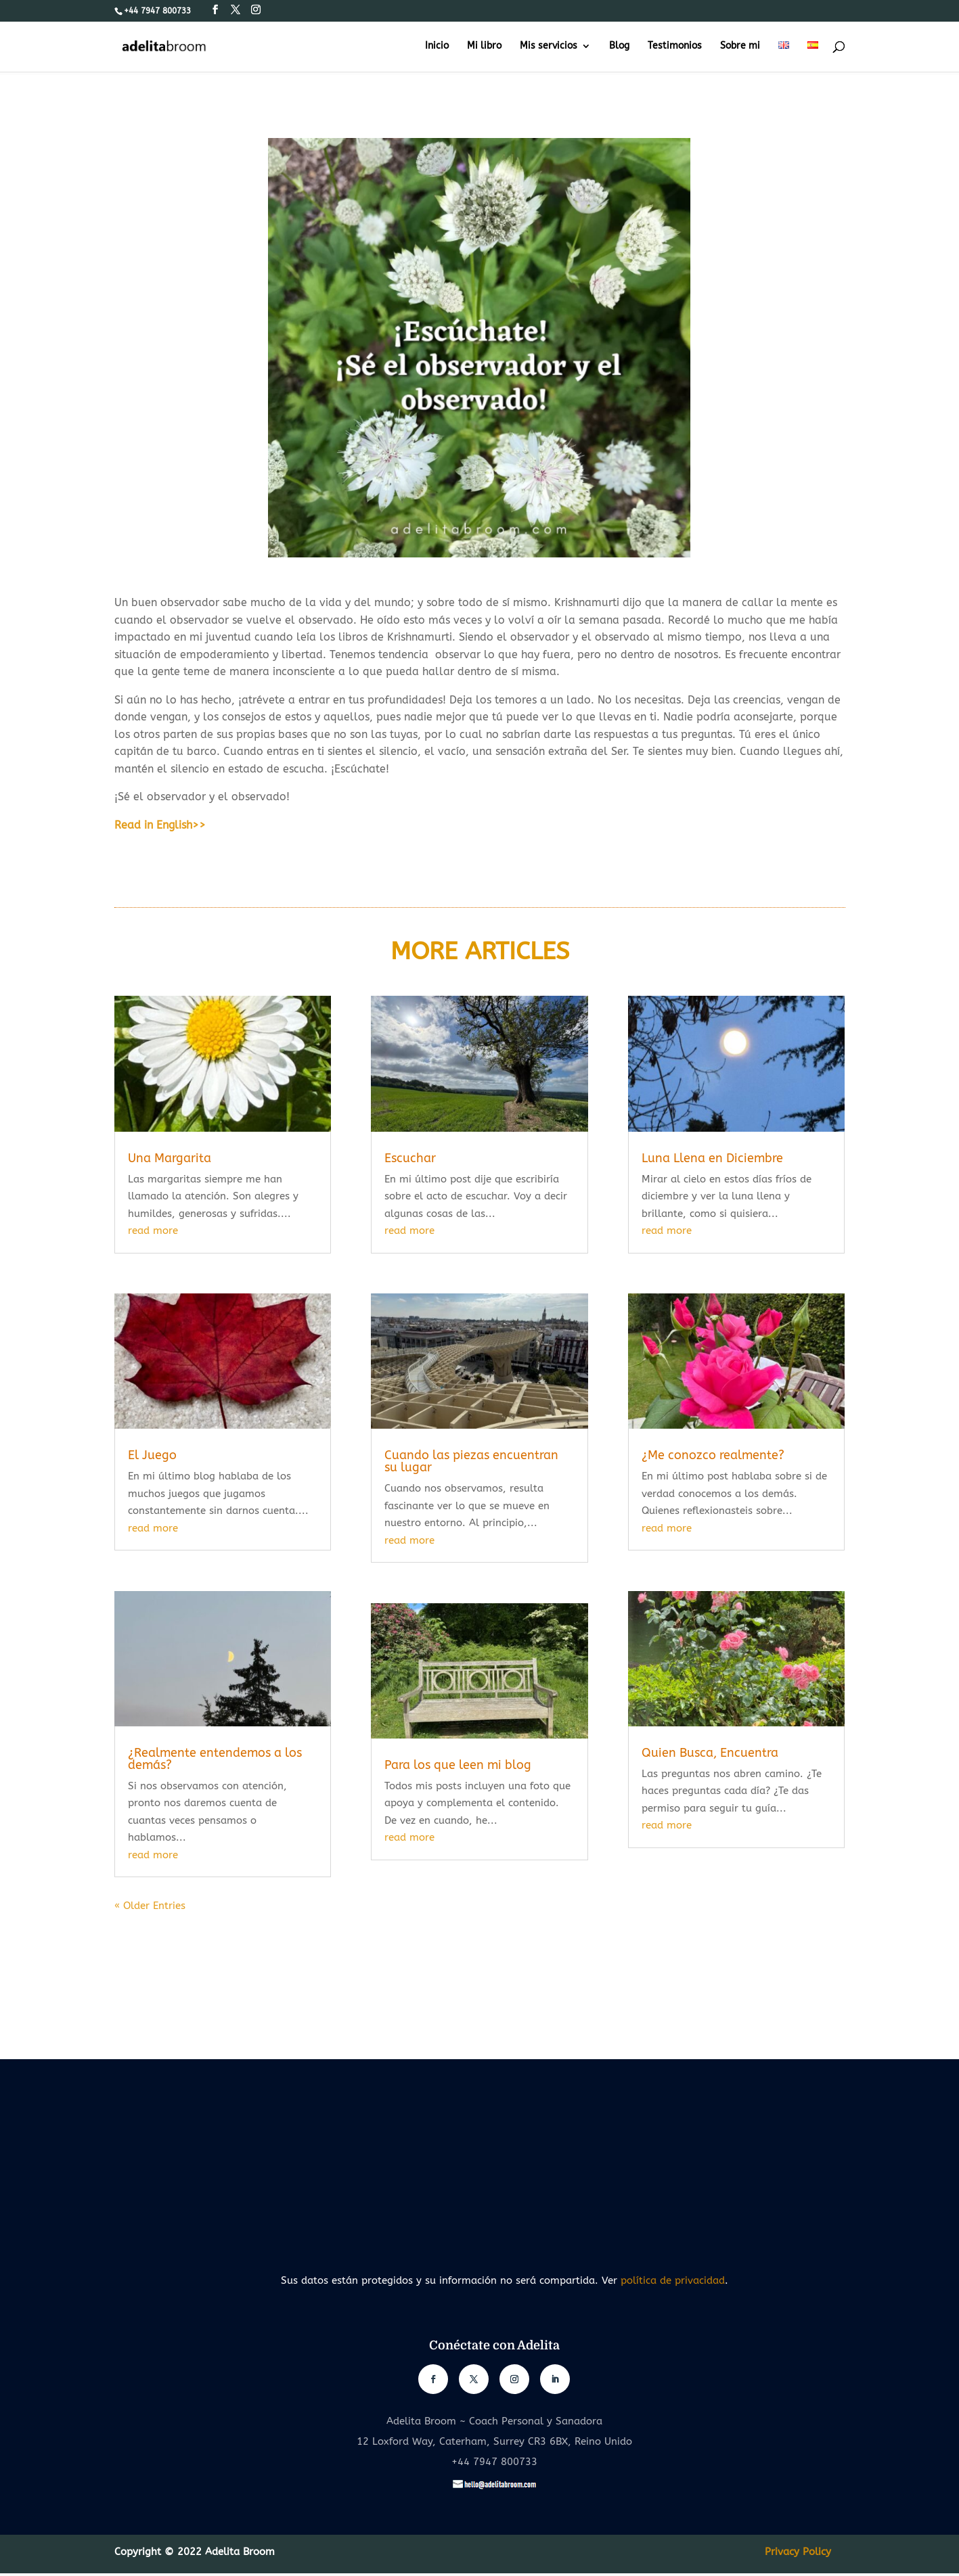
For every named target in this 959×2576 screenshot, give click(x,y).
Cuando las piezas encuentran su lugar (471, 1461)
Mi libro (484, 46)
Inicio (437, 46)
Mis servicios (548, 46)
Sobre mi (740, 46)
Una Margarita (169, 1158)
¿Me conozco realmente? (713, 1455)
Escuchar (410, 1158)
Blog (619, 46)
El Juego (152, 1455)
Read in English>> (160, 825)
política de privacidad (673, 2280)
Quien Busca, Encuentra (710, 1752)
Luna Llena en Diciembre (712, 1158)
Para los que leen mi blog (457, 1764)
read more (153, 1230)
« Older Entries (149, 1906)
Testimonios (675, 46)
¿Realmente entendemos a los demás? (215, 1758)
